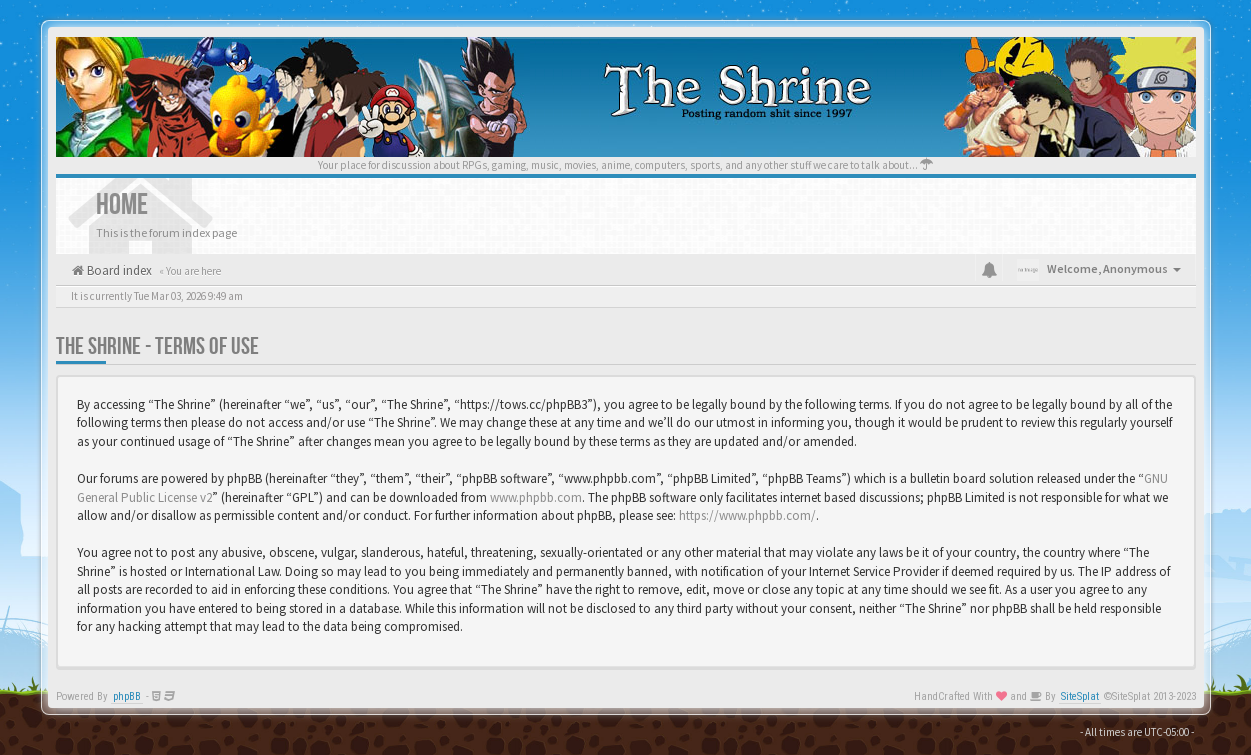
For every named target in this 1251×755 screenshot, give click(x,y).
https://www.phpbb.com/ (747, 515)
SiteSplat (1080, 696)
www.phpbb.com (536, 497)
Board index (118, 270)
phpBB (127, 696)
